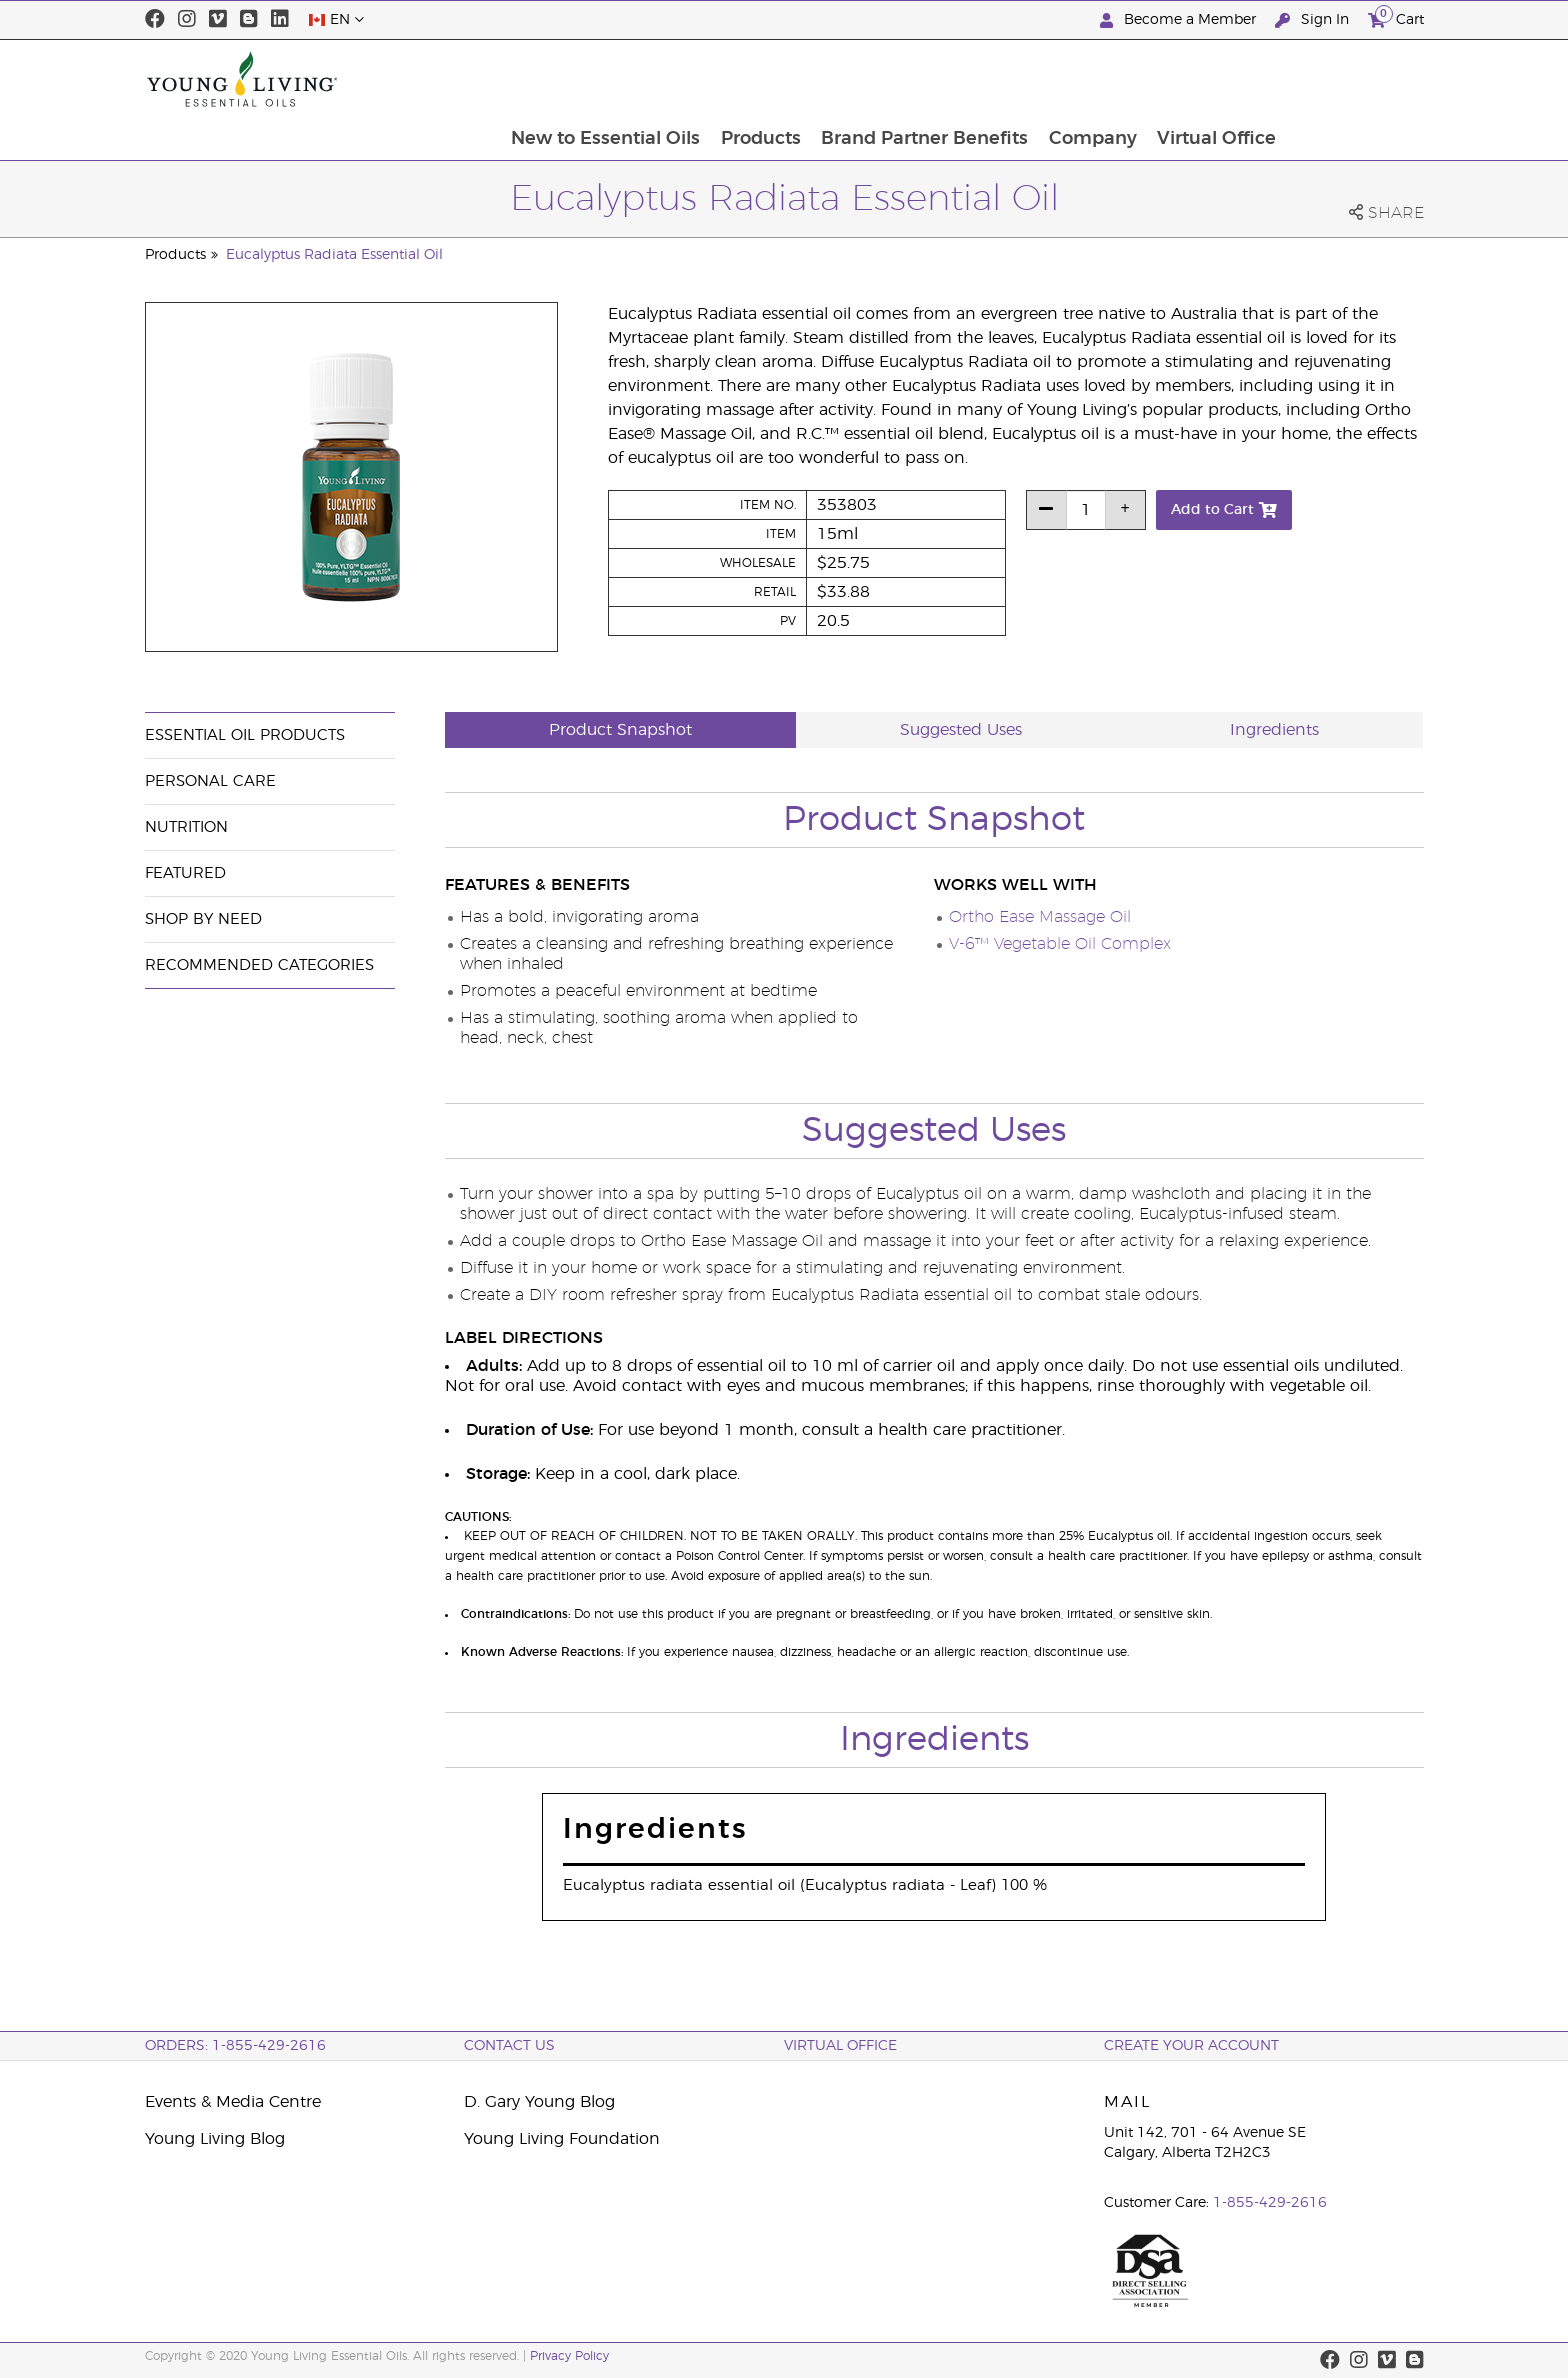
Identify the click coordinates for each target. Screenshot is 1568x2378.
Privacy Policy (569, 2356)
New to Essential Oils (736, 79)
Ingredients (1274, 730)
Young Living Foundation (562, 2139)
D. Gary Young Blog (539, 2102)
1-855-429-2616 (1270, 2203)
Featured (185, 873)
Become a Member (1180, 20)
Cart (1396, 17)
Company (1228, 79)
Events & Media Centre (233, 2102)
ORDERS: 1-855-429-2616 (235, 2046)
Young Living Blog (215, 2139)
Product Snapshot (620, 730)
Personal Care (210, 781)
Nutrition (186, 827)
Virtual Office (1353, 79)
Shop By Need (203, 919)
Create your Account (1191, 2046)
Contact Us (509, 2046)
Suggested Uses (961, 730)
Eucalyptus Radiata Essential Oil (334, 255)
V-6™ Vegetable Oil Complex (1060, 944)
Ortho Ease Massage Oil (1040, 917)
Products (893, 79)
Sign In (1314, 20)
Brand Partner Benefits (1058, 79)
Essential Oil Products (245, 735)
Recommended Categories (259, 965)
